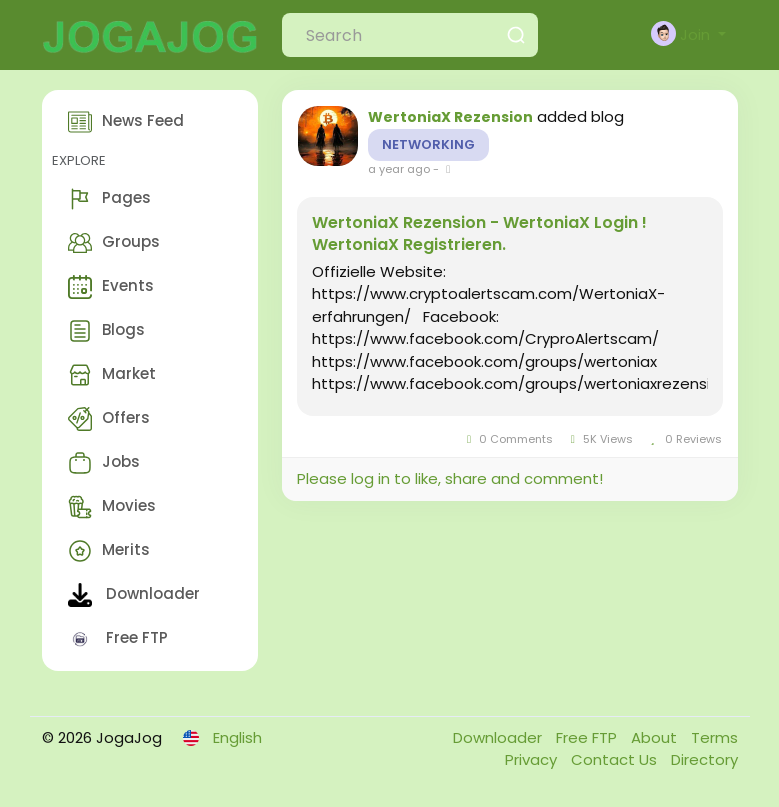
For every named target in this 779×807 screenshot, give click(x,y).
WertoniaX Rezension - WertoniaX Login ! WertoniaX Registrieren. (479, 234)
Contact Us (616, 759)
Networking (428, 144)
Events (111, 287)
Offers (109, 419)
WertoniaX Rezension (450, 117)
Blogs (106, 331)
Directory (704, 759)
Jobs (104, 463)
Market (112, 375)
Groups (114, 243)
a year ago (399, 169)
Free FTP (118, 639)
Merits (109, 551)
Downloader (134, 595)
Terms (714, 737)
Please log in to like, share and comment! (450, 478)
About (656, 737)
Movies (112, 507)
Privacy (533, 759)
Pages (109, 199)
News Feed (126, 122)
